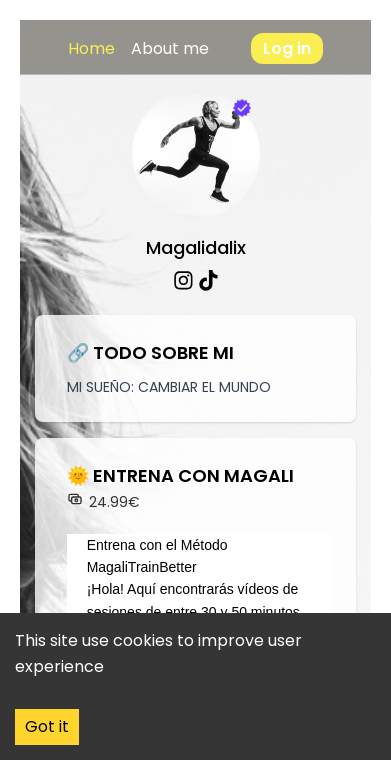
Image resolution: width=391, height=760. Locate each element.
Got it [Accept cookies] (47, 726)
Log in (287, 48)
